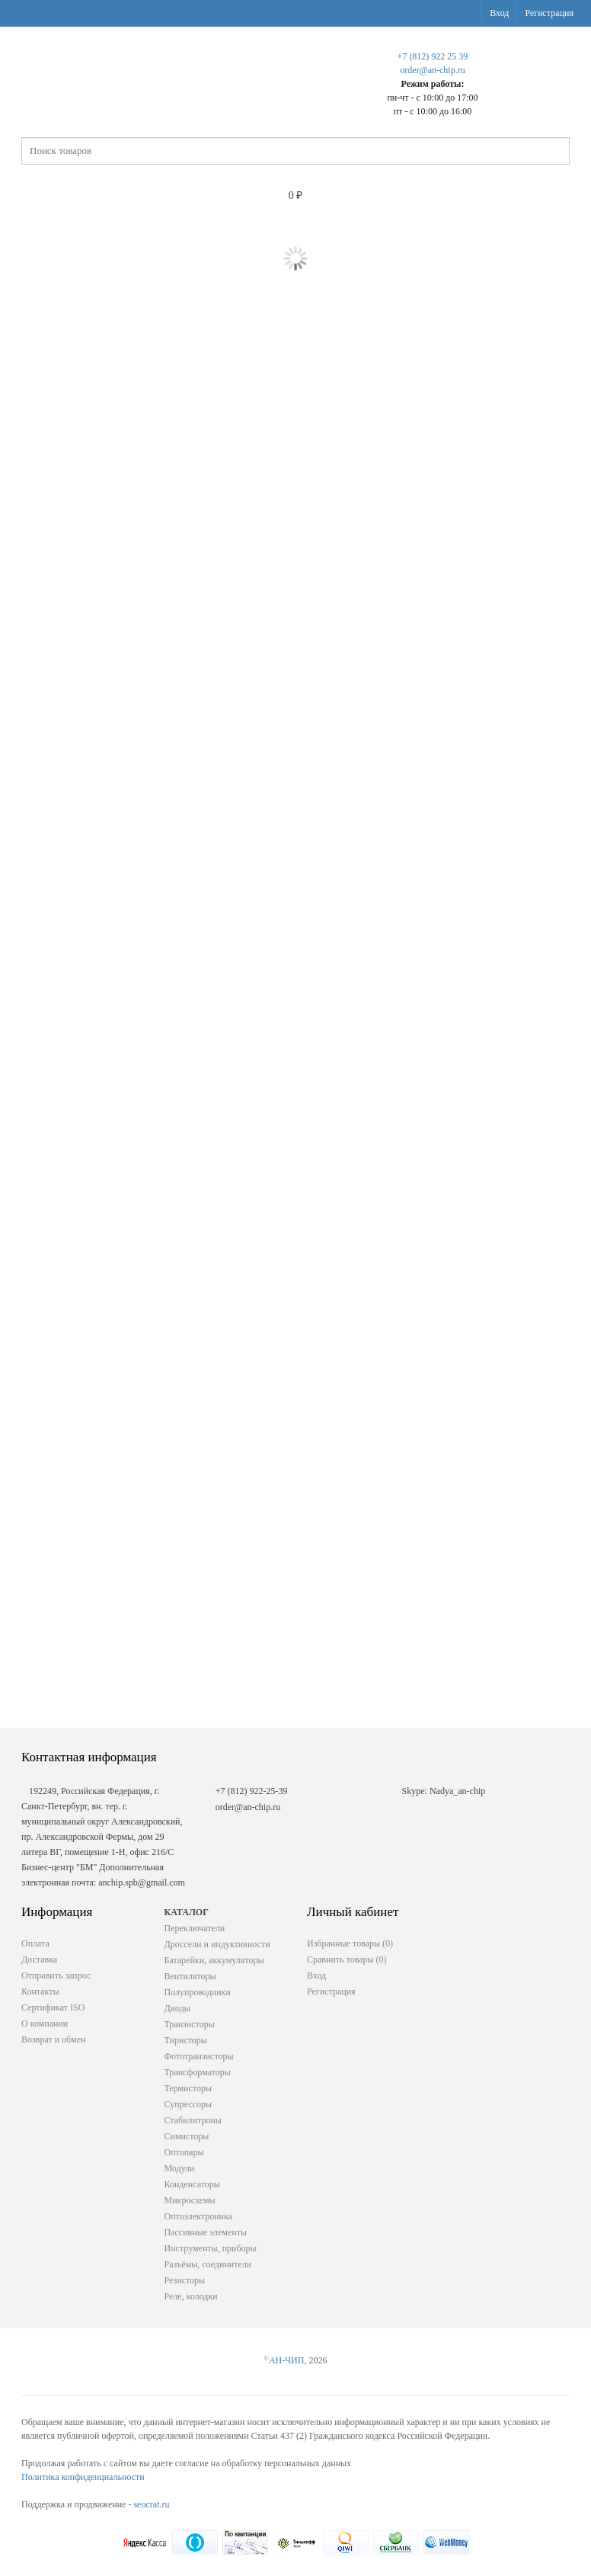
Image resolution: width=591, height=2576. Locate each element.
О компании (44, 2023)
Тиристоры (186, 2040)
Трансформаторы (198, 2072)
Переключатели (195, 1928)
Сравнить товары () (347, 1959)
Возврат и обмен (53, 2039)
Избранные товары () (350, 1943)
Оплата (35, 1943)
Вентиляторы (190, 1976)
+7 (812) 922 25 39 (433, 56)
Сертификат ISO (53, 2007)
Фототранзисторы (199, 2056)
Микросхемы (190, 2200)
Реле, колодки (191, 2296)
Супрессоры (188, 2104)
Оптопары (184, 2152)
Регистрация (549, 13)
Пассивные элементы (206, 2232)
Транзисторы (190, 2024)
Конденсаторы (192, 2184)
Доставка (39, 1959)
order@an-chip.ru (432, 70)
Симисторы (187, 2136)
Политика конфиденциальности (83, 2477)
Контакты (40, 1991)
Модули (180, 2168)
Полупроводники (198, 1992)
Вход (499, 13)
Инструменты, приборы (211, 2248)
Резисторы (185, 2280)
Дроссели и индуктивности (217, 1944)
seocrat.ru (151, 2504)
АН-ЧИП (284, 2360)
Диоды (177, 2008)
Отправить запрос (56, 1975)
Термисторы (188, 2088)
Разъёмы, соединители (208, 2264)
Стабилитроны (193, 2120)
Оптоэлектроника (198, 2216)
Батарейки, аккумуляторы (214, 1960)
